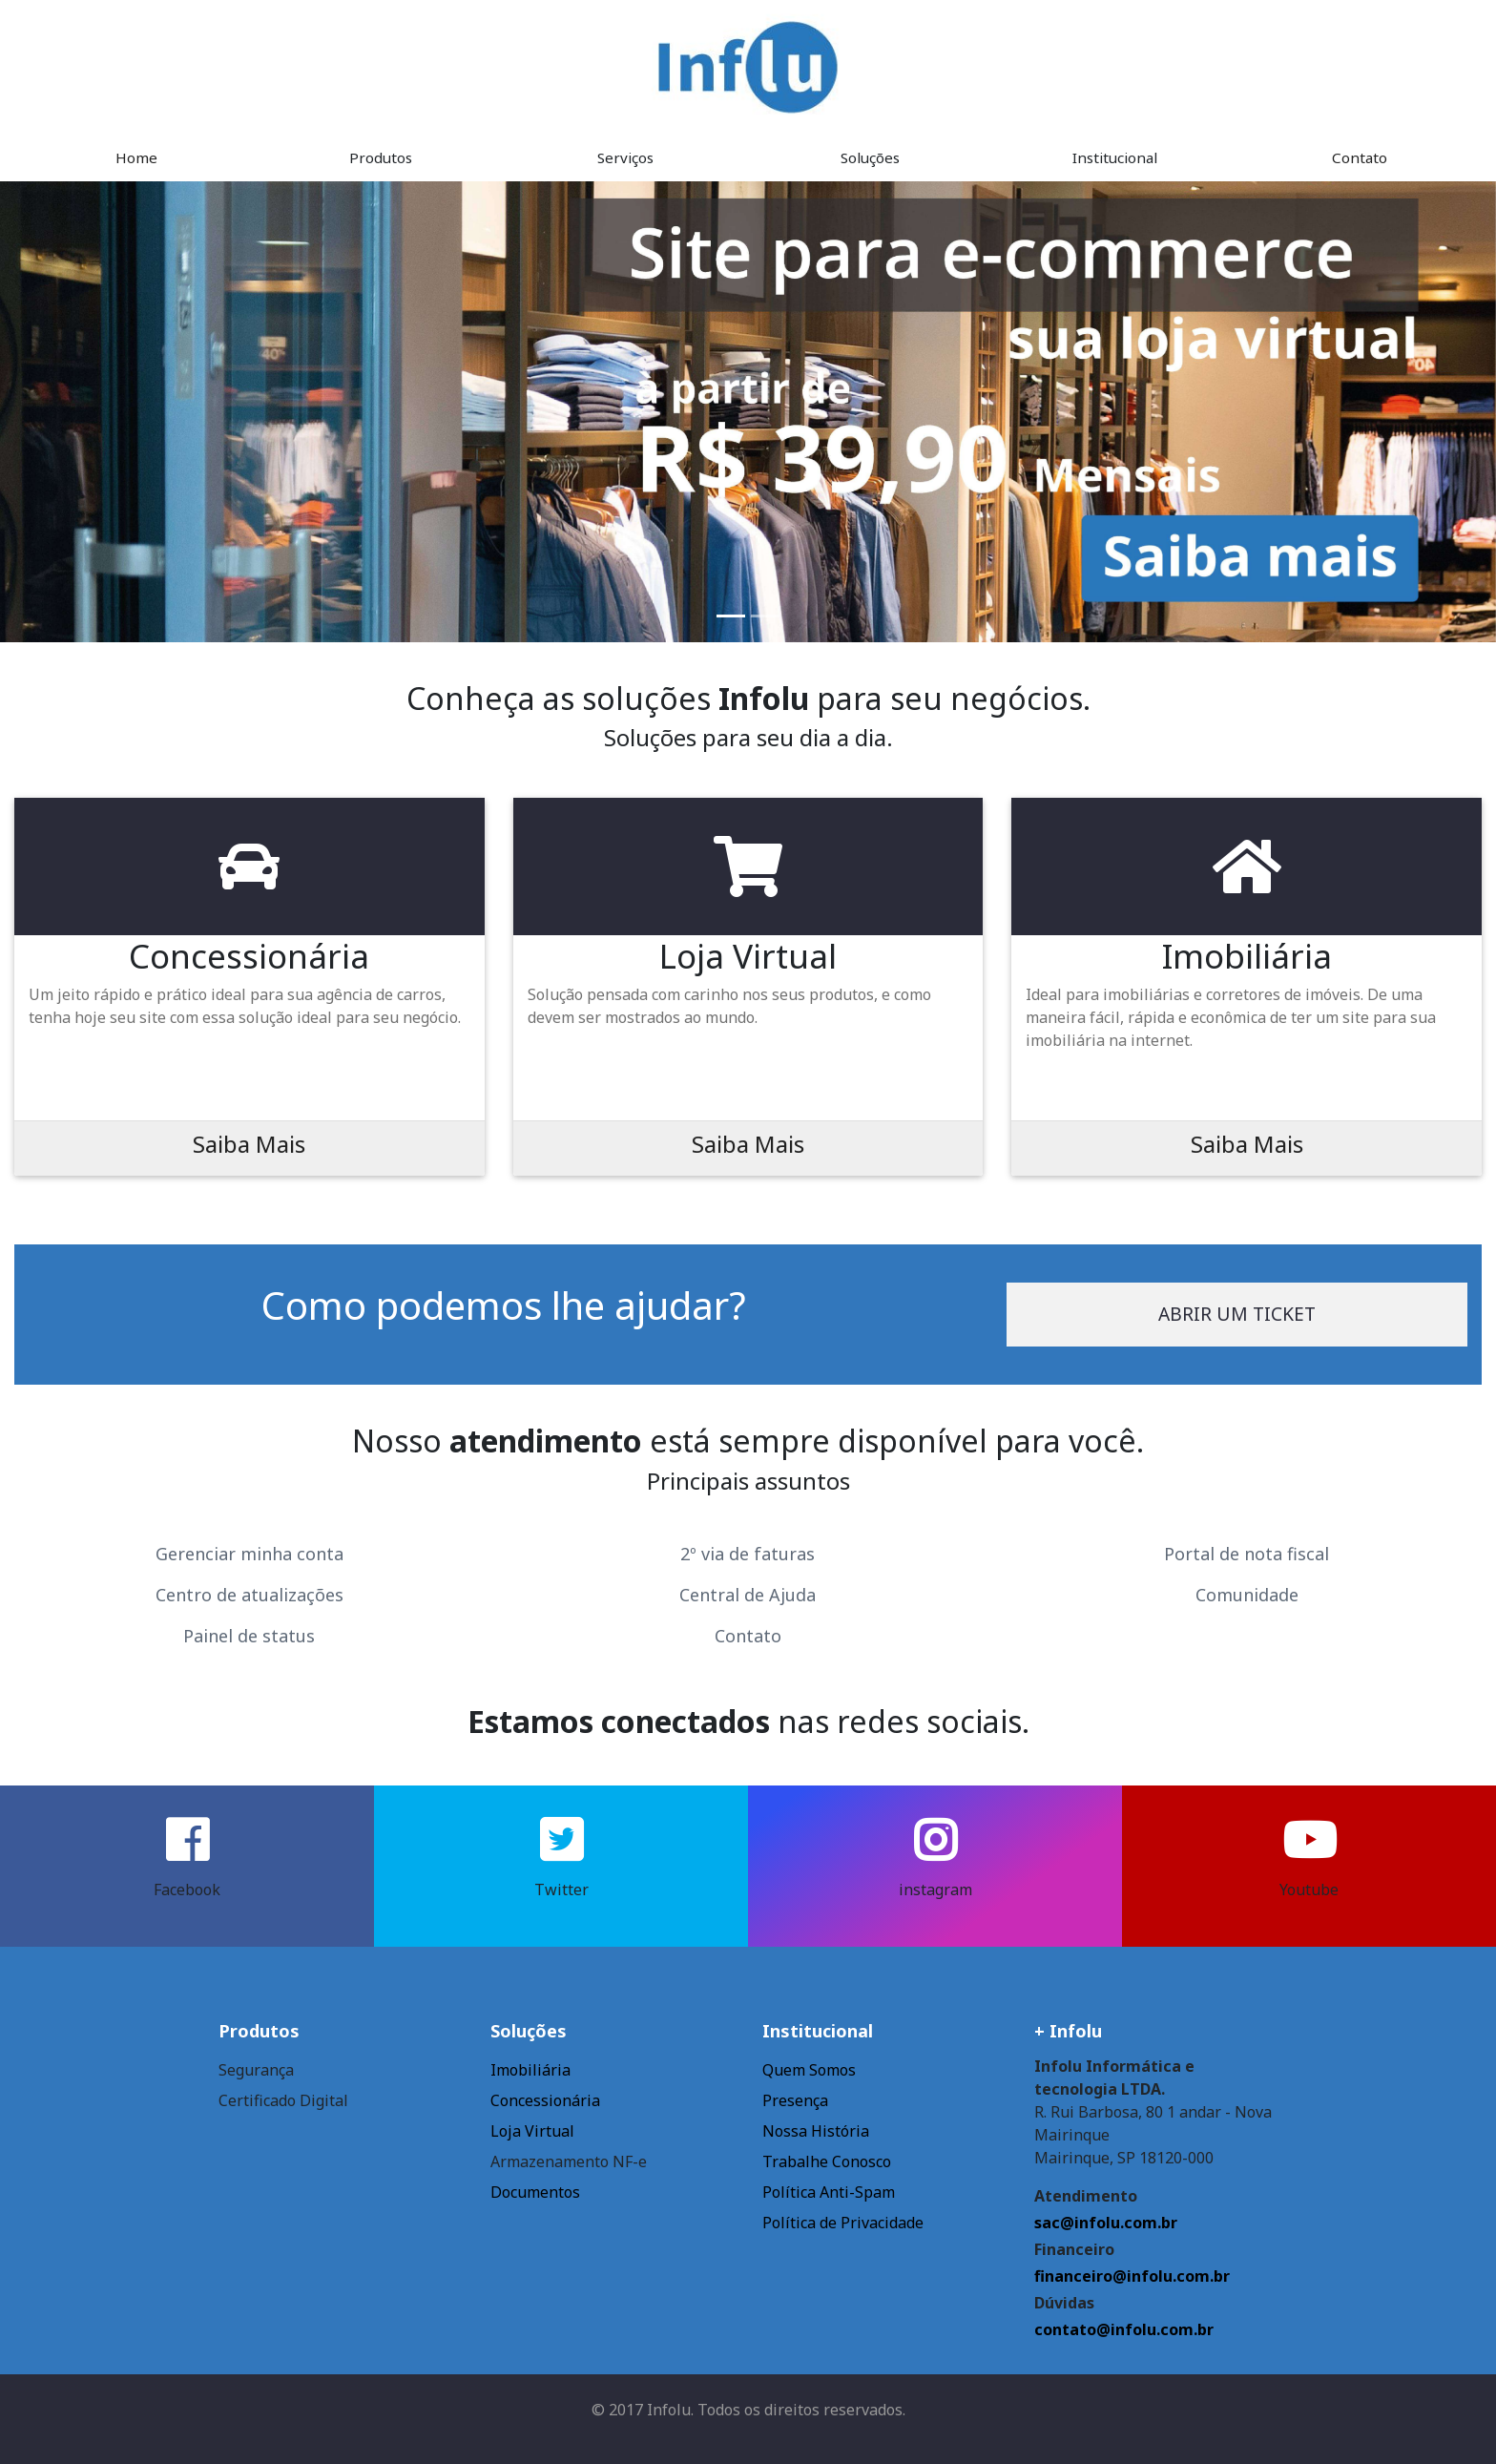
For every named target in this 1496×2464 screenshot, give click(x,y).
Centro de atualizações (249, 1594)
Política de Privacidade (843, 2222)
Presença (795, 2100)
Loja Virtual (532, 2130)
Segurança (256, 2069)
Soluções (870, 157)
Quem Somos (809, 2069)
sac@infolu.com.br (1105, 2222)
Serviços (625, 157)
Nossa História (815, 2130)
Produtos (380, 157)
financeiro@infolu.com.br (1132, 2276)
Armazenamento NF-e (568, 2161)
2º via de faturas (747, 1553)
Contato (1359, 157)
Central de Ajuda (747, 1594)
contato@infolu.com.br (1124, 2329)
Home (136, 157)
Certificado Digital (283, 2100)
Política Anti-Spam (828, 2192)
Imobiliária (530, 2069)
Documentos (535, 2192)
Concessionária (545, 2100)
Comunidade (1247, 1594)
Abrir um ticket (1237, 1313)
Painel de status (249, 1635)
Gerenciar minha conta (249, 1553)
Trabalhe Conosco (826, 2161)
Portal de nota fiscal (1246, 1553)
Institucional (1114, 157)
